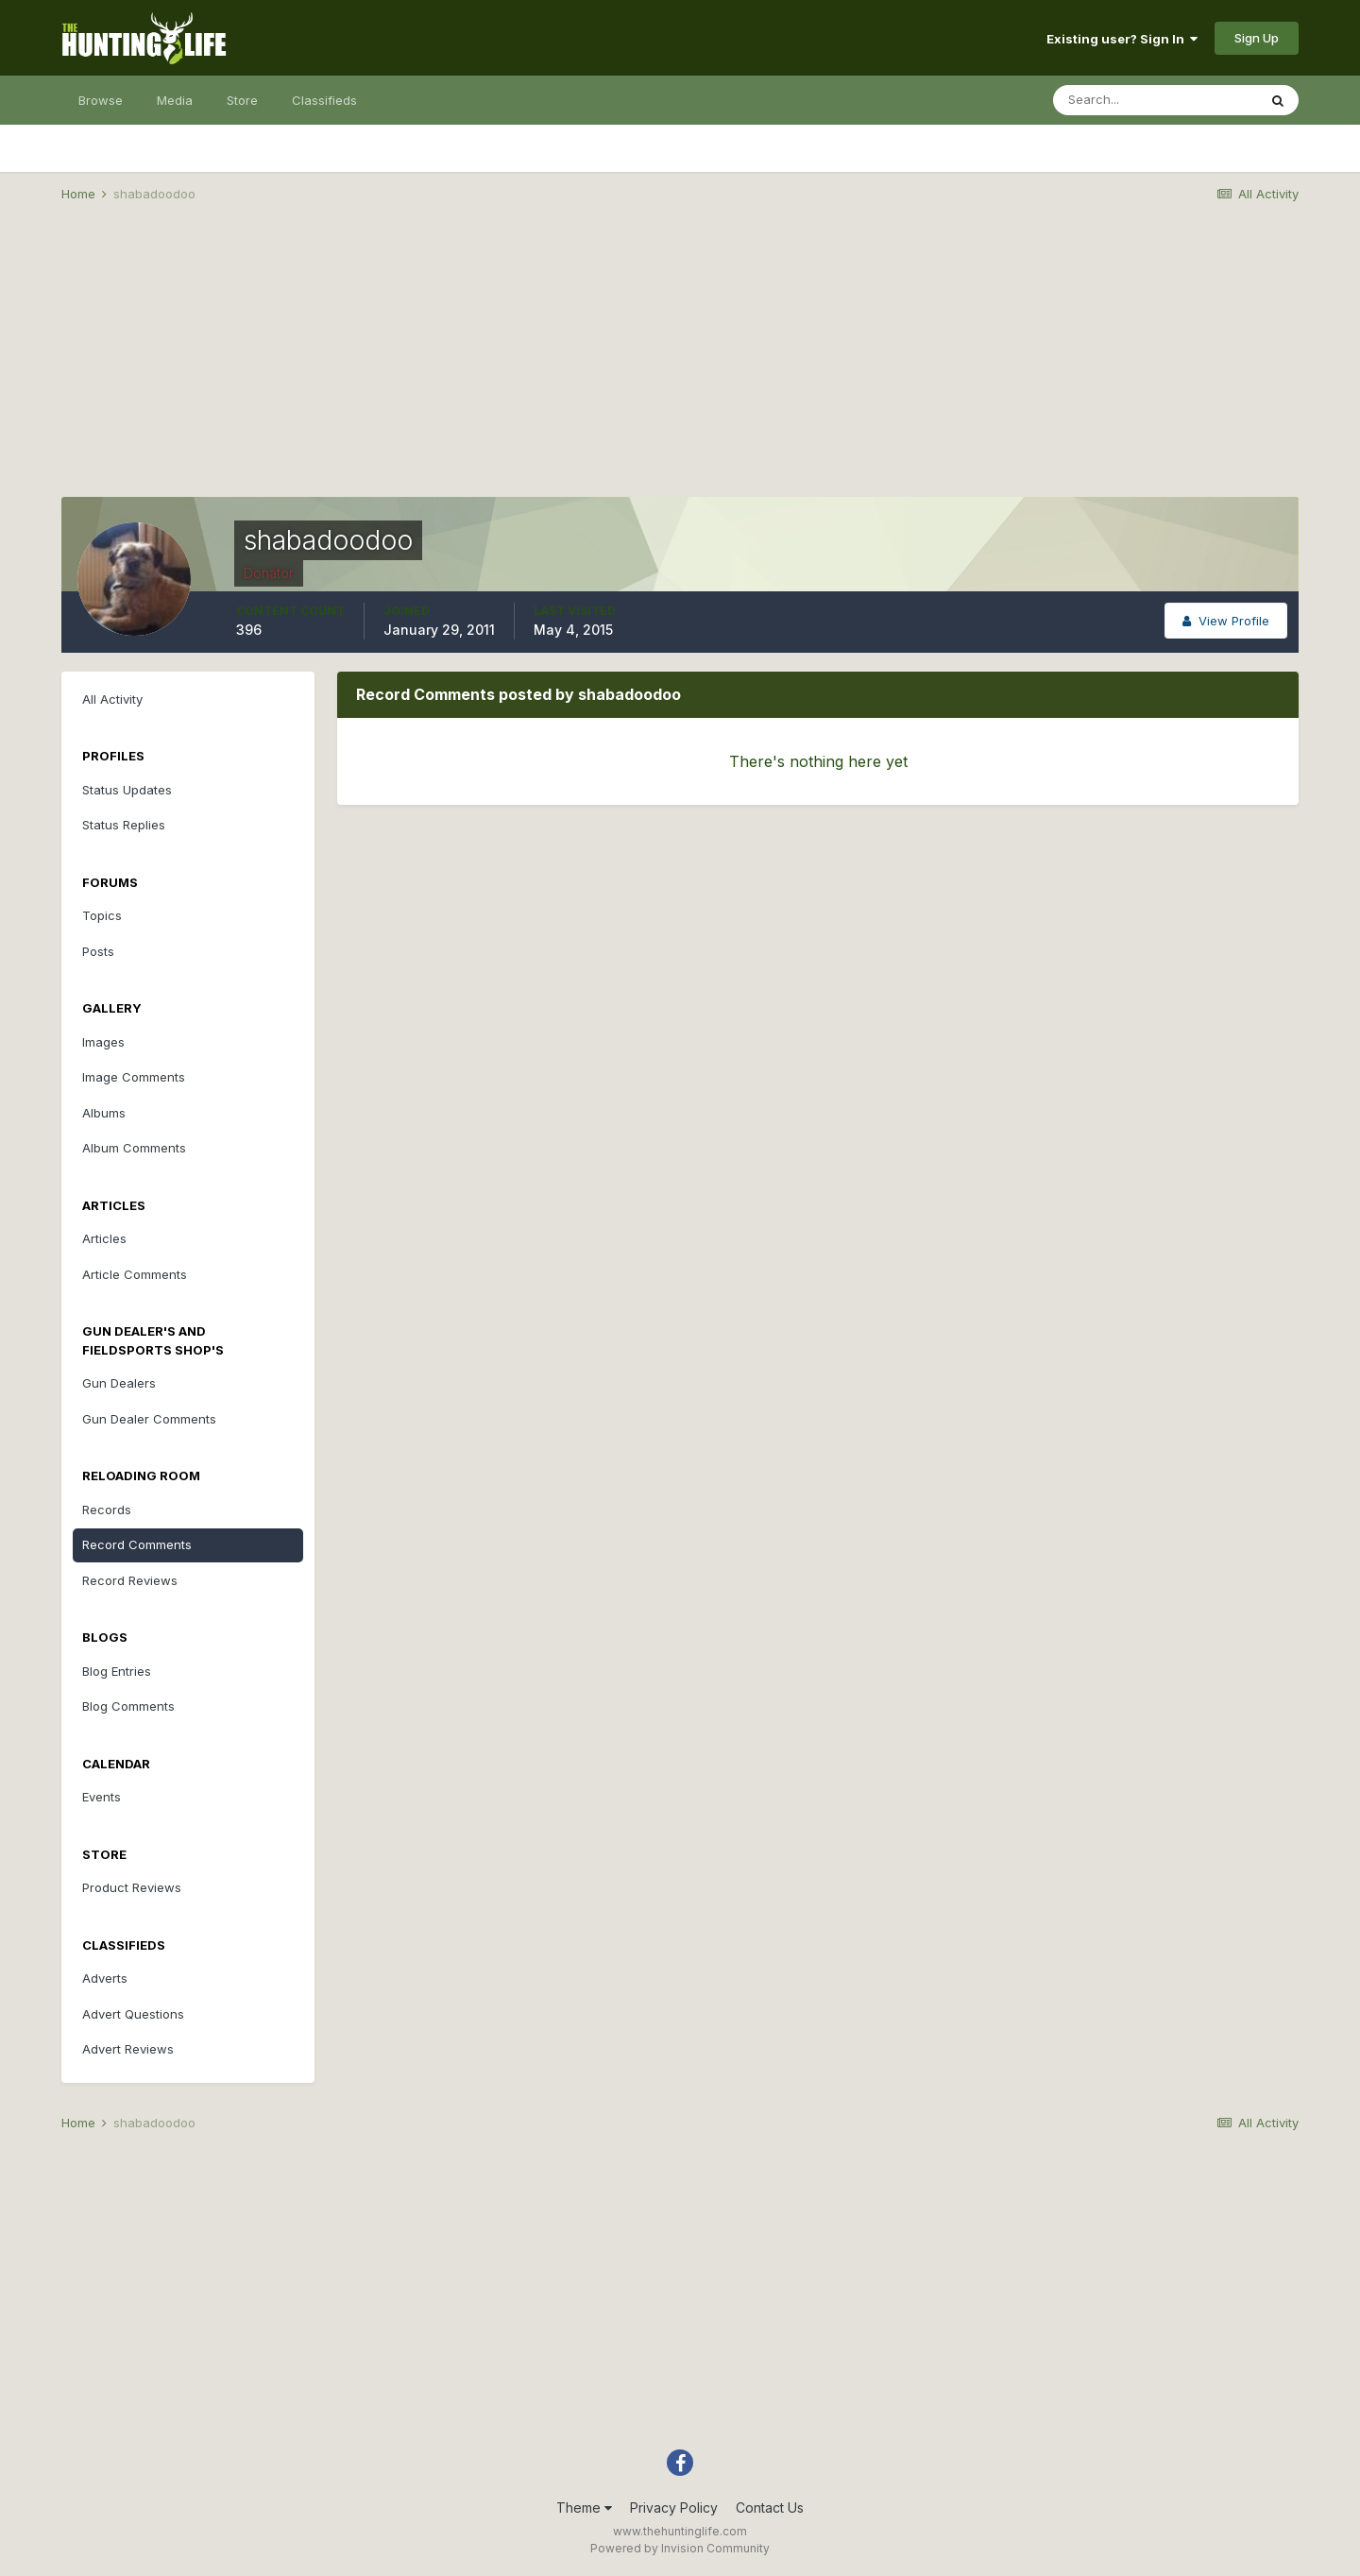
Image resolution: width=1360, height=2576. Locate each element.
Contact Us (770, 2507)
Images (103, 1041)
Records (106, 1509)
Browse (100, 100)
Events (101, 1796)
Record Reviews (130, 1580)
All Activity (112, 699)
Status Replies (123, 824)
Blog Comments (128, 1706)
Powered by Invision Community (680, 2548)
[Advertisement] (680, 364)
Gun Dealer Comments (149, 1418)
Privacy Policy (674, 2507)
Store (242, 100)
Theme (584, 2507)
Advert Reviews (128, 2048)
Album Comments (134, 1147)
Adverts (105, 1978)
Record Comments (137, 1544)
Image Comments (133, 1076)
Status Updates (127, 789)
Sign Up (1256, 37)
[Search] (1155, 100)
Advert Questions (133, 2014)
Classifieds (324, 100)
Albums (104, 1112)
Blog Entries (116, 1671)
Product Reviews (131, 1887)
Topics (102, 915)
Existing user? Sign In (1122, 38)
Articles (104, 1238)
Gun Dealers (119, 1382)
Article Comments (134, 1274)
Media (175, 100)
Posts (98, 951)
